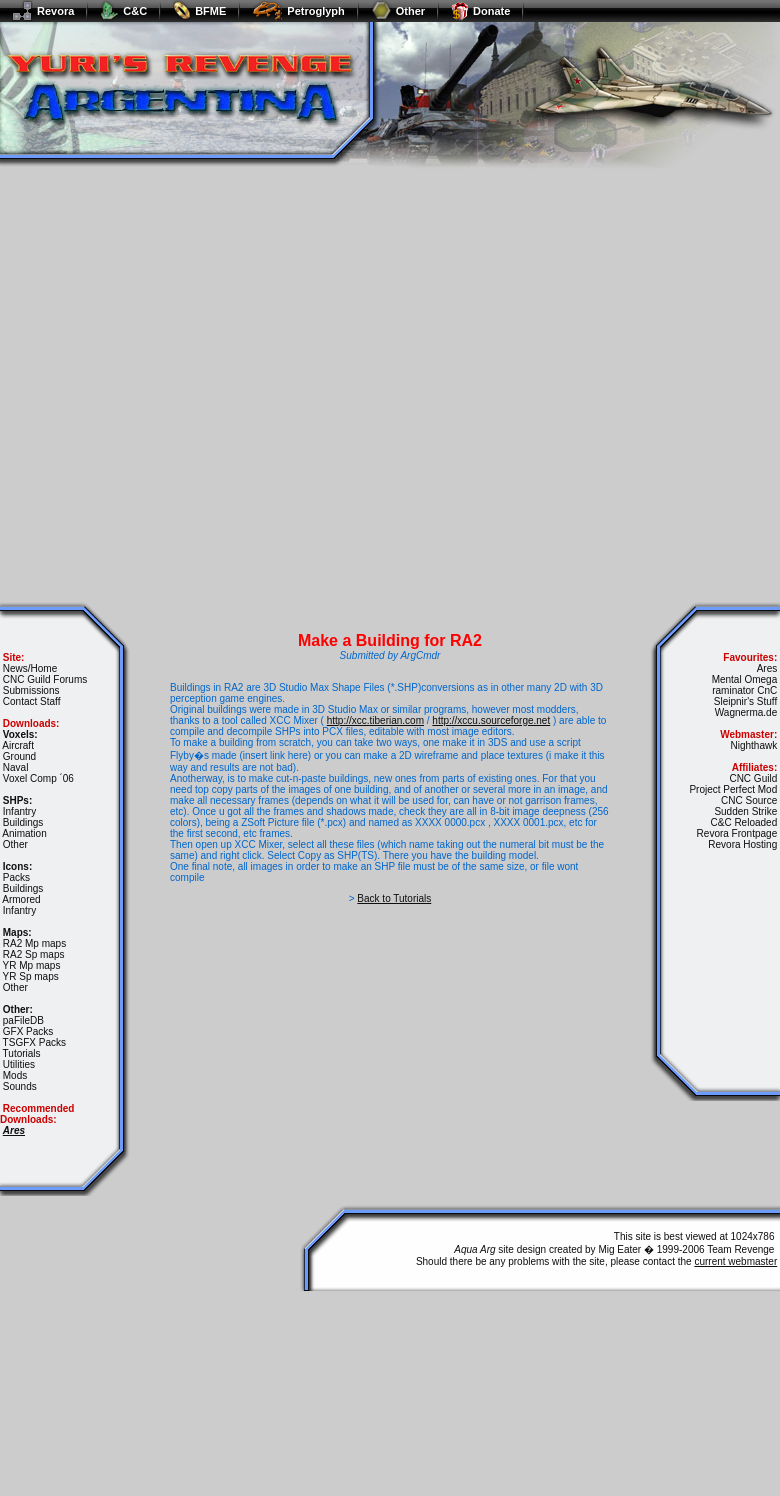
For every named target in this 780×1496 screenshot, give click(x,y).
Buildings (23, 822)
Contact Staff (32, 701)
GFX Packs (28, 1031)
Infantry (19, 811)
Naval (16, 767)
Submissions (31, 690)
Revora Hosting (742, 844)
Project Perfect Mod (733, 789)
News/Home (30, 668)
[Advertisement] (198, 381)
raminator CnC (744, 690)
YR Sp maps (31, 976)
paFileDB (23, 1020)
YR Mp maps (32, 965)
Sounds (20, 1086)
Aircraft (18, 745)
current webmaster (735, 1261)
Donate (480, 11)
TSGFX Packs (34, 1042)
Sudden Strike (745, 811)
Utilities (19, 1064)
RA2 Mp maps (34, 943)
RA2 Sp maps (34, 954)
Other (398, 11)
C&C (123, 11)
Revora (43, 11)
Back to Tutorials (394, 898)
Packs (16, 877)
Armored (21, 899)
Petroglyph (298, 11)
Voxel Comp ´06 (38, 778)
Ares (767, 668)
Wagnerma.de (746, 712)
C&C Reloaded (744, 822)
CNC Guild (753, 778)
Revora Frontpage (737, 833)
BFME (199, 11)
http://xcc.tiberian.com (375, 720)
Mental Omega (745, 679)
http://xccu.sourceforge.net (491, 720)
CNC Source (749, 800)
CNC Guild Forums (45, 679)
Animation (24, 833)
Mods (15, 1075)
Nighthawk (754, 745)
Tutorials (22, 1053)
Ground (19, 756)
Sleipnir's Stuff (745, 701)
